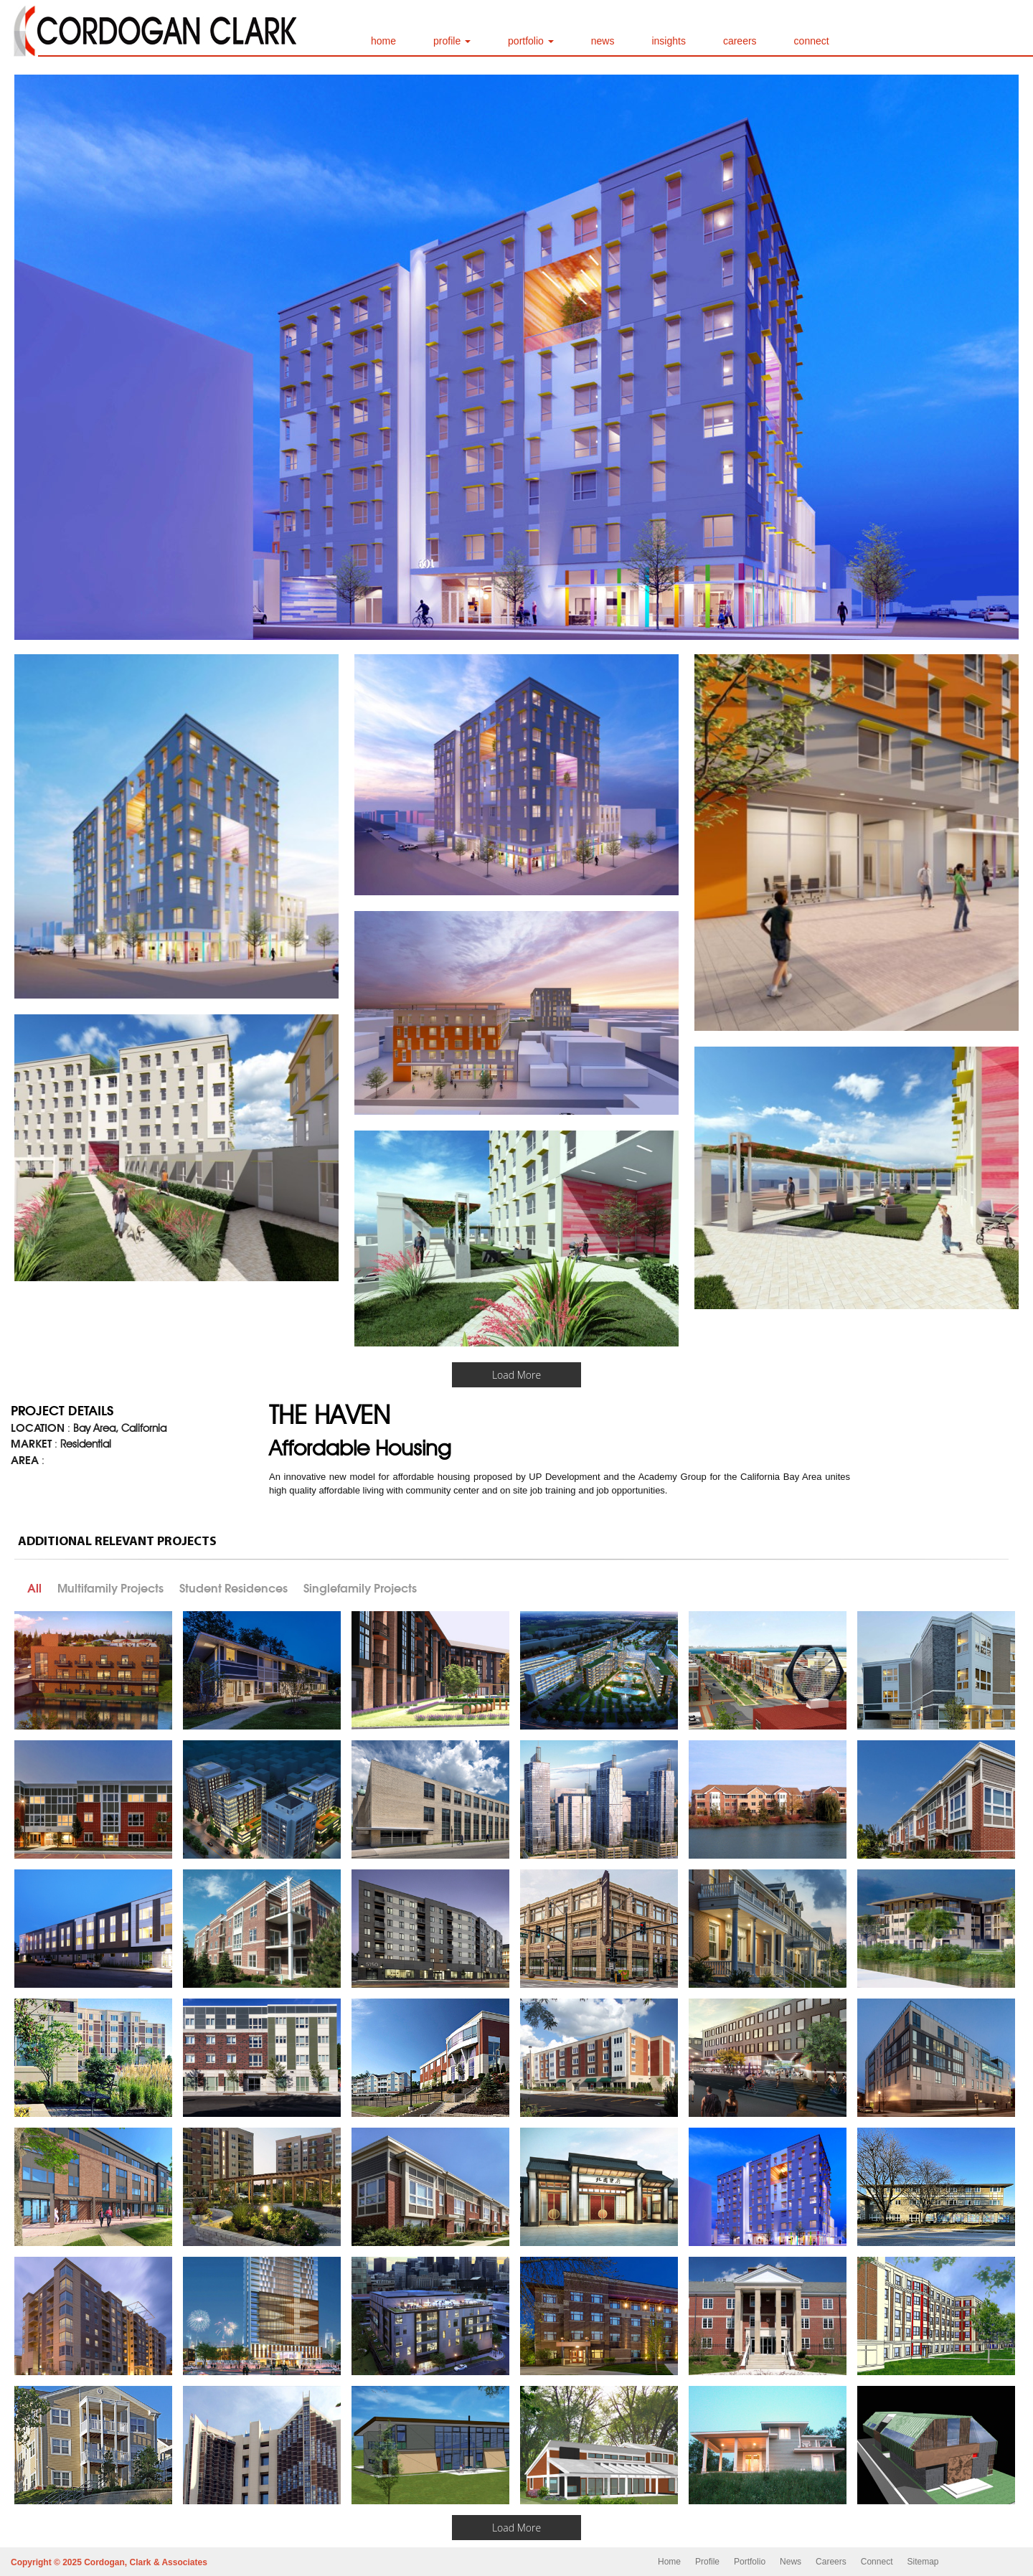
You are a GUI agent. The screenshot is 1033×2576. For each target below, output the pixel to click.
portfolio (531, 41)
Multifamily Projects (110, 1588)
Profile (707, 2562)
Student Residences (233, 1588)
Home (669, 2562)
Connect (877, 2562)
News (790, 2562)
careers (740, 41)
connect (811, 41)
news (603, 41)
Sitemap (922, 2562)
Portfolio (749, 2562)
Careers (831, 2562)
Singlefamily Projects (360, 1588)
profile (452, 41)
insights (668, 41)
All (34, 1588)
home (383, 41)
